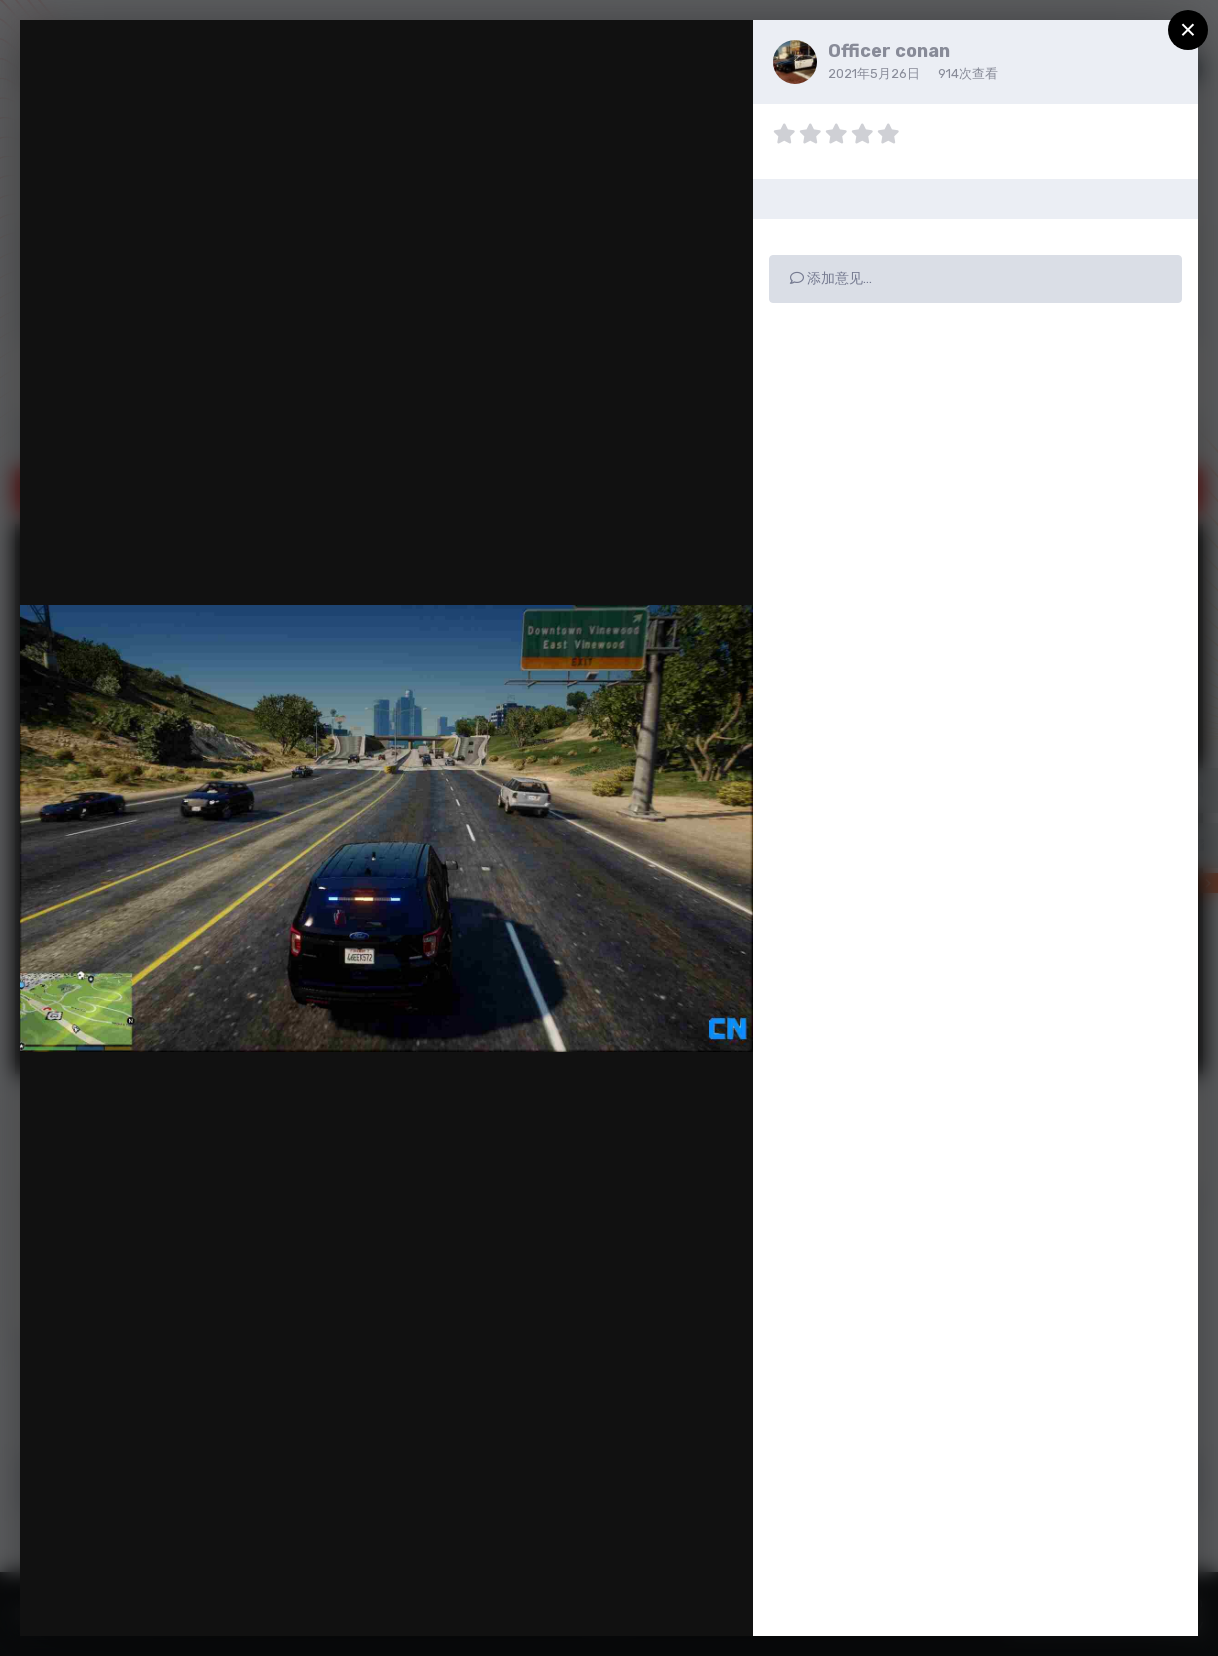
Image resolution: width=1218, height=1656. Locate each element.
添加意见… (831, 278)
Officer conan (889, 51)
